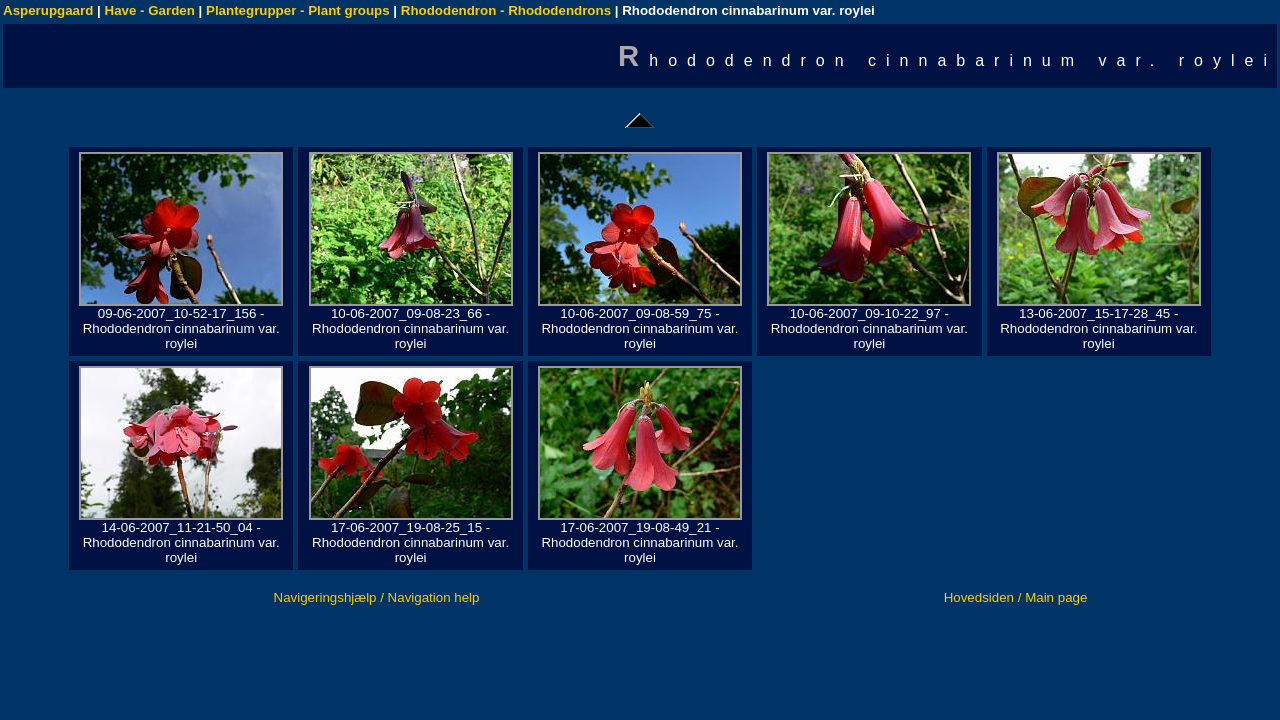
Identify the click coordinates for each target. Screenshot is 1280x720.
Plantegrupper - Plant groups (298, 10)
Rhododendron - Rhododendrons (506, 10)
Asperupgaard (48, 10)
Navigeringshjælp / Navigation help (377, 597)
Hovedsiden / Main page (1016, 597)
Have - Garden (150, 10)
